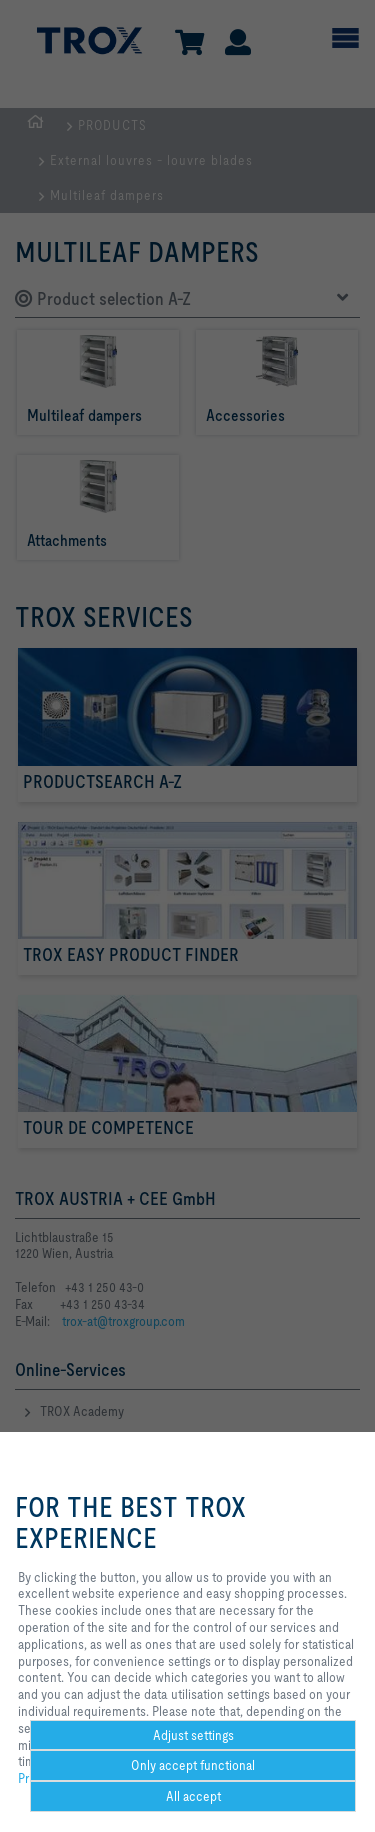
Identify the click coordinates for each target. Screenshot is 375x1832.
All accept (193, 1796)
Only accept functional (193, 1765)
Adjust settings (193, 1735)
